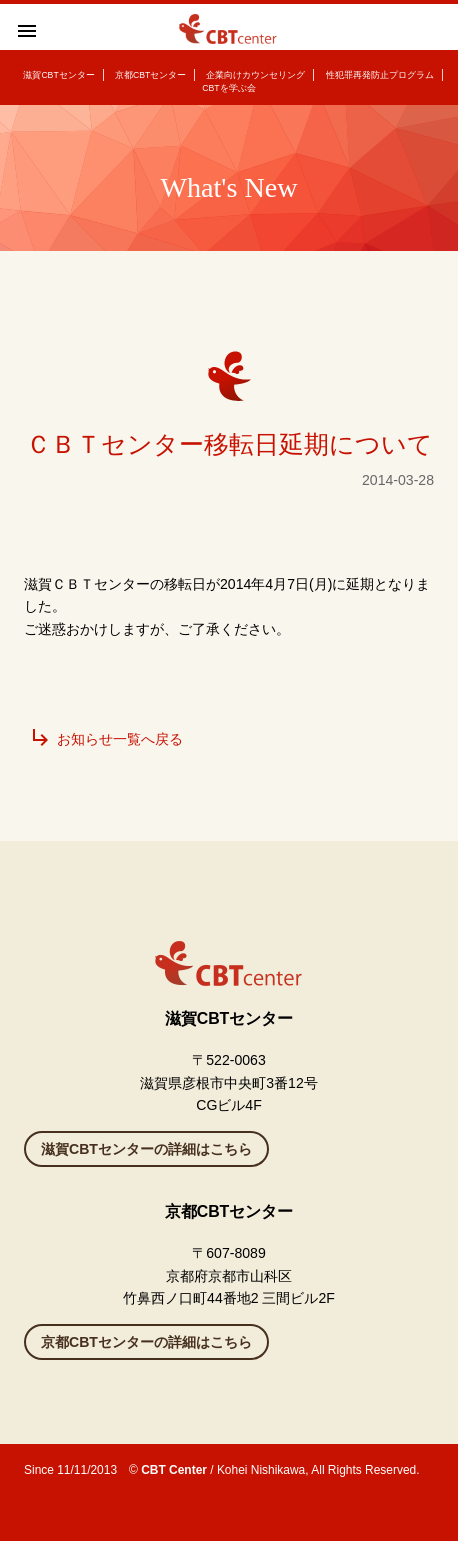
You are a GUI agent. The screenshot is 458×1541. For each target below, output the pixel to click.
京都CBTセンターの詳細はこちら (146, 1342)
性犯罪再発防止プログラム (380, 75)
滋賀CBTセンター (58, 75)
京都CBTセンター (150, 75)
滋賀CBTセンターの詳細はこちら (146, 1149)
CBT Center (174, 1470)
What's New (228, 187)
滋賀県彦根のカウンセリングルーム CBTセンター (228, 36)
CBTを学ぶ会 (228, 88)
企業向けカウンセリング (255, 75)
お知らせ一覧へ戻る (106, 739)
